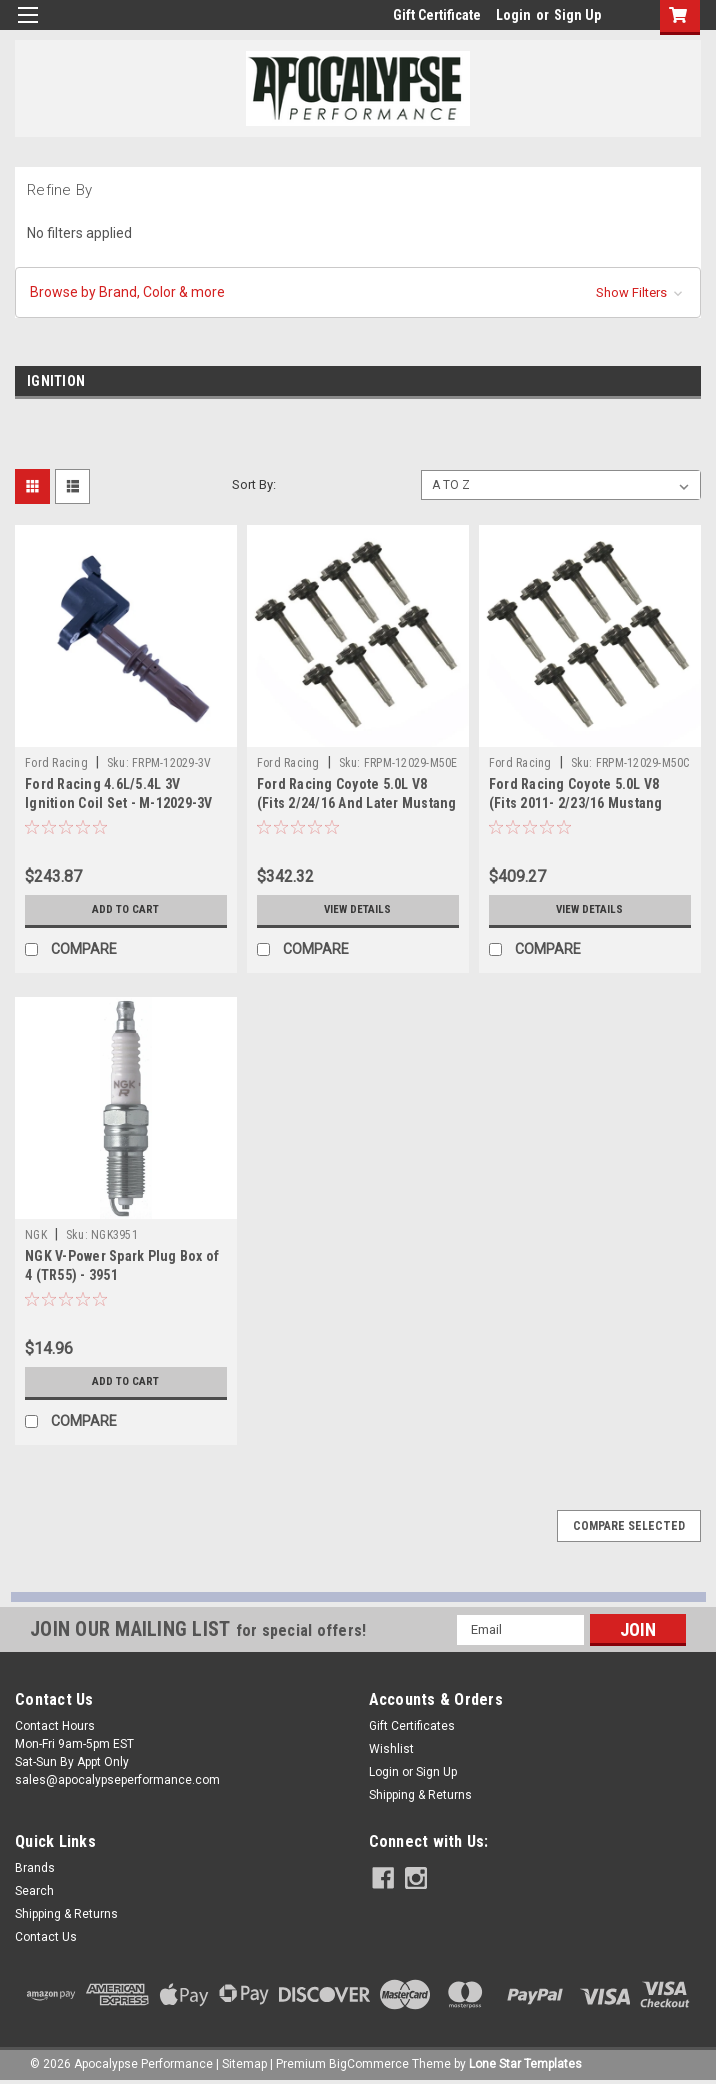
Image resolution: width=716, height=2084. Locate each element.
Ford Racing (56, 763)
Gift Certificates (412, 1726)
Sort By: (254, 484)
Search (34, 1891)
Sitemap (244, 2064)
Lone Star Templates (525, 2064)
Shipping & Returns (420, 1795)
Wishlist (391, 1749)
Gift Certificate (437, 15)
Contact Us (46, 1937)
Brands (35, 1868)
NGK (36, 1235)
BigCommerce (369, 2064)
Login (513, 15)
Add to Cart (125, 910)
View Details (358, 910)
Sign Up (577, 15)
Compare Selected (629, 1526)
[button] (358, 292)
